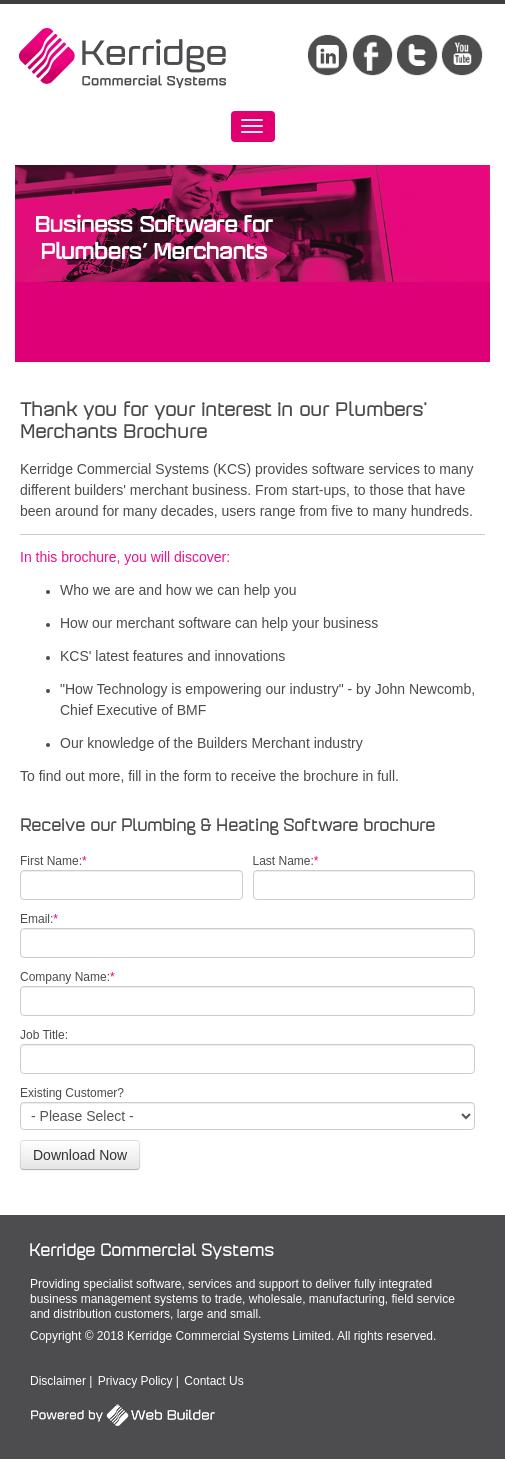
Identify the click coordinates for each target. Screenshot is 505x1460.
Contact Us (213, 1381)
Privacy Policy (135, 1381)
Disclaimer (58, 1381)
